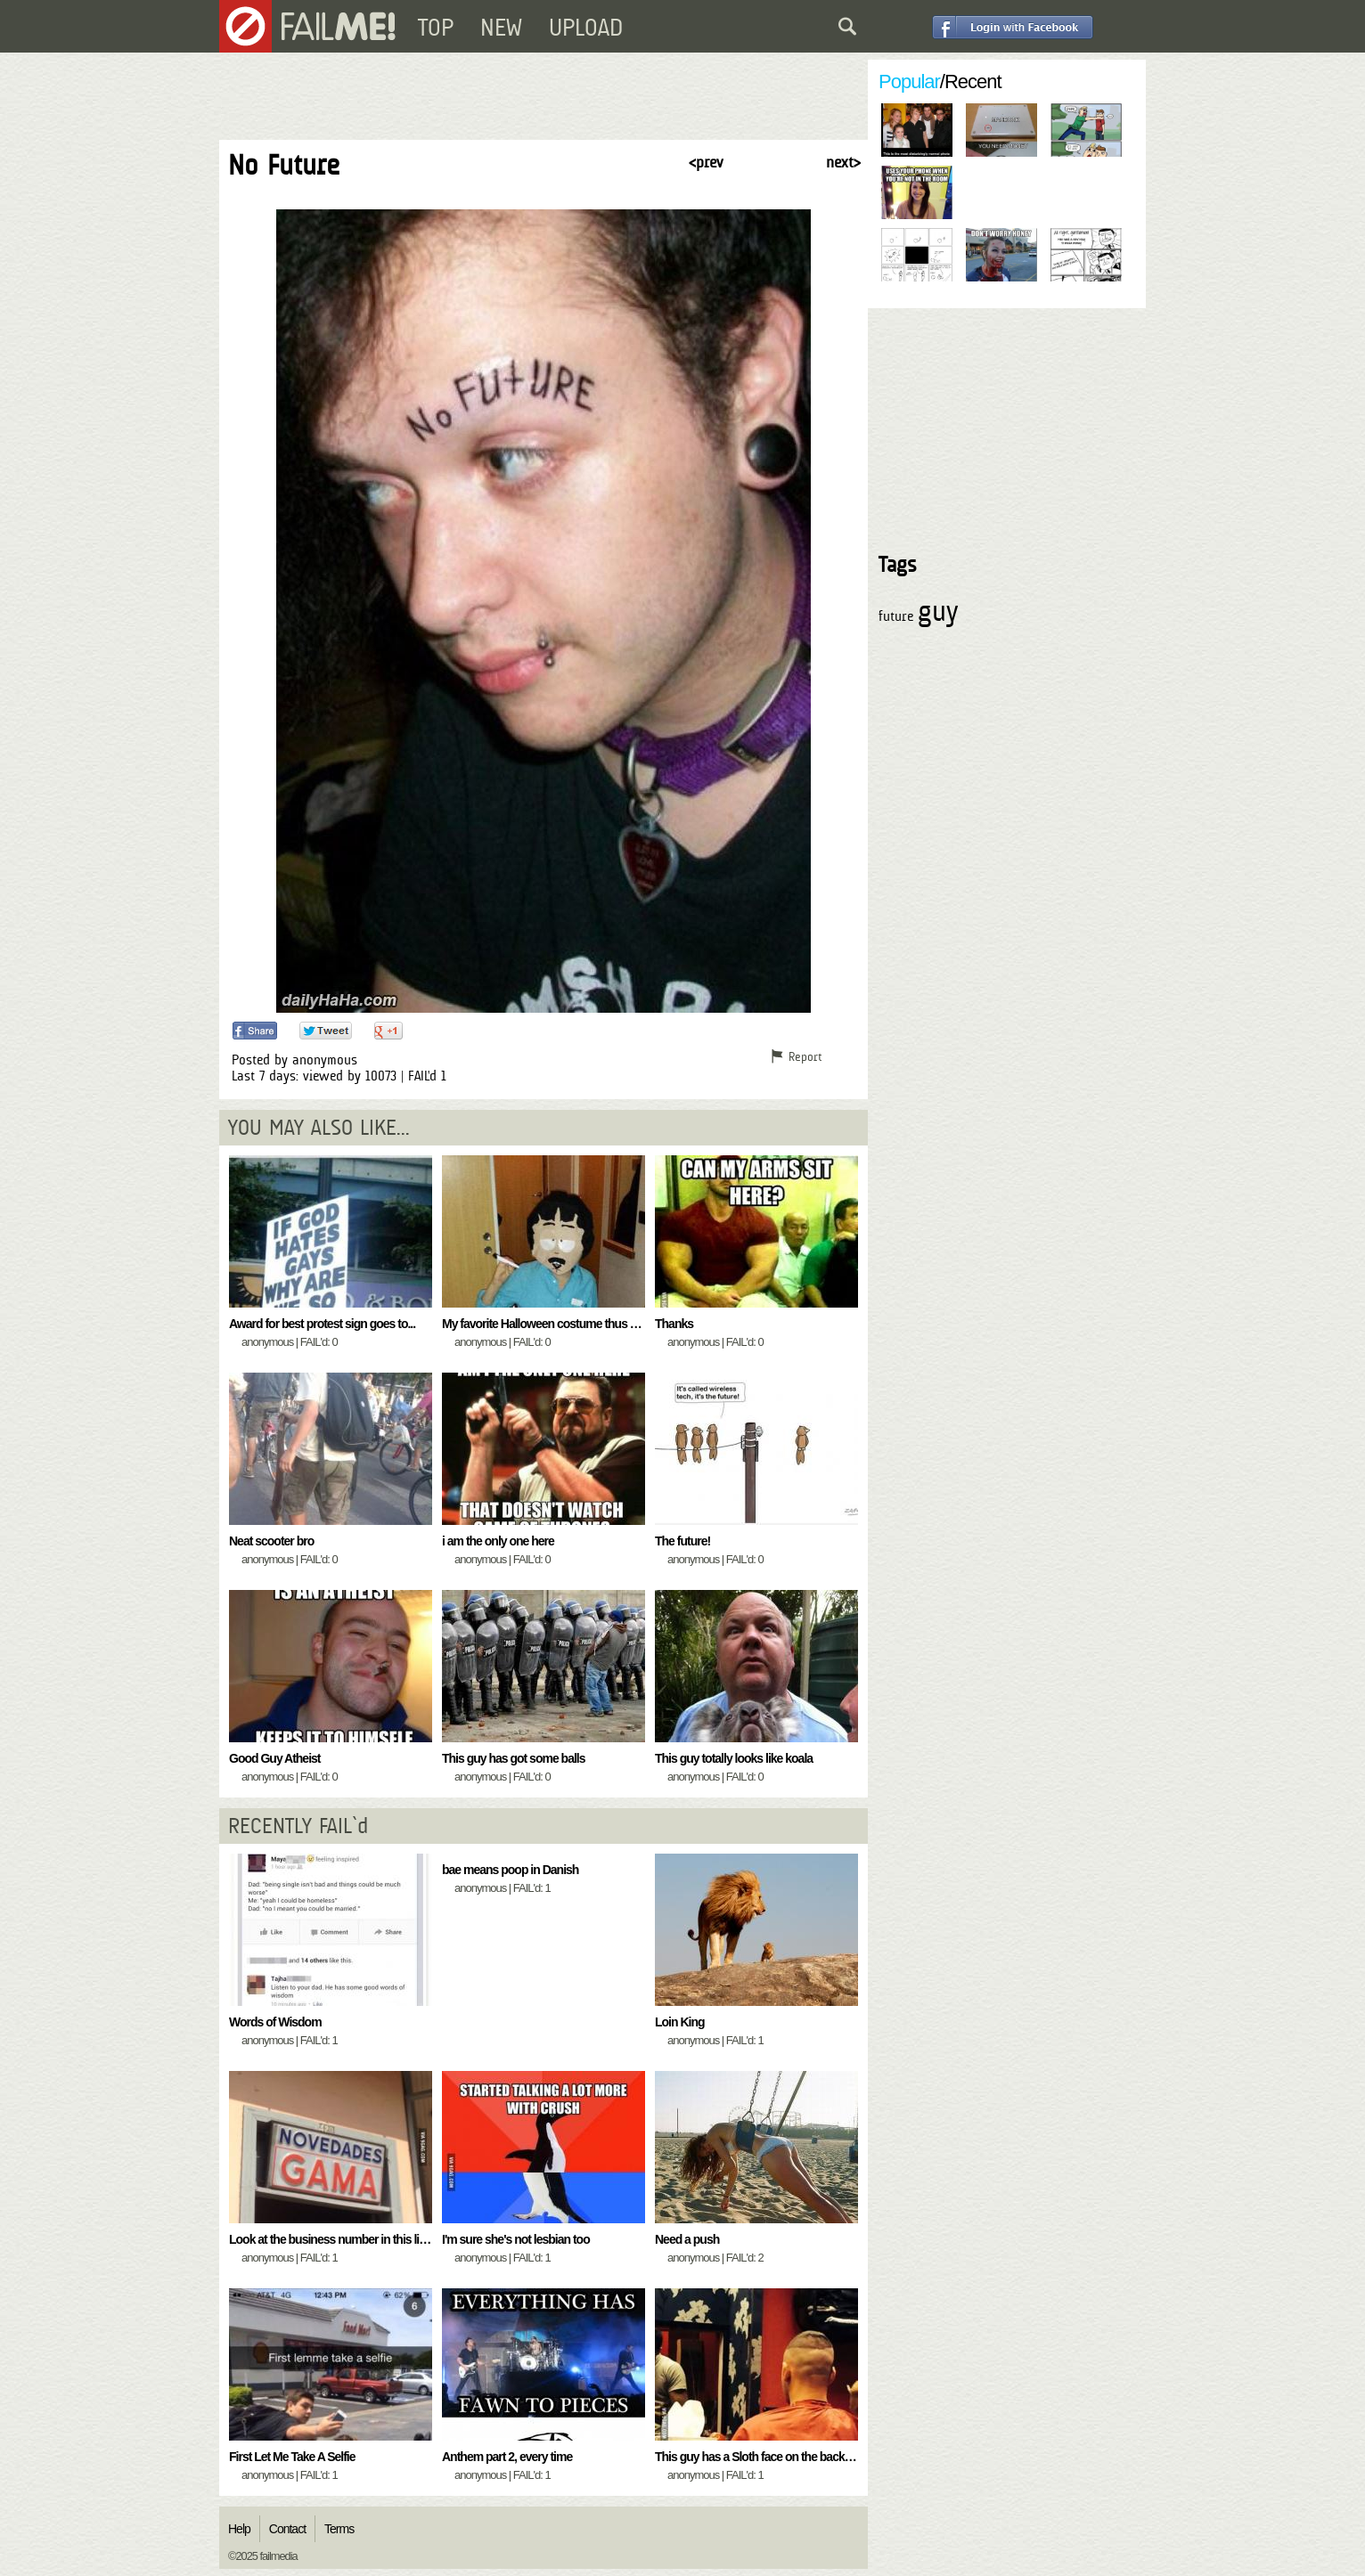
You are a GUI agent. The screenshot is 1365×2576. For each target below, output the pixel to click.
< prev (706, 162)
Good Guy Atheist (274, 1758)
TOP (436, 27)
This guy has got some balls (513, 1758)
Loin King (680, 2022)
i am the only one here (498, 1541)
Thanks (674, 1324)
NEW (501, 27)
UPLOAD (586, 27)
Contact (287, 2529)
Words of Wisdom (275, 2022)
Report (805, 1056)
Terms (339, 2529)
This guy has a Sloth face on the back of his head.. (781, 2457)
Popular (909, 81)
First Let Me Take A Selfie (292, 2457)
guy (938, 611)
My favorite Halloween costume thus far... (546, 1324)
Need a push (687, 2239)
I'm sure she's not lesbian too (516, 2239)
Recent (972, 81)
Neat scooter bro (271, 1541)
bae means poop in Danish (510, 1870)
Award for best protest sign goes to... (322, 1324)
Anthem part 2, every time (507, 2457)
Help (239, 2529)
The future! (682, 1541)
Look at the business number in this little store (345, 2239)
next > (843, 162)
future (896, 616)
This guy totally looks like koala (734, 1758)
